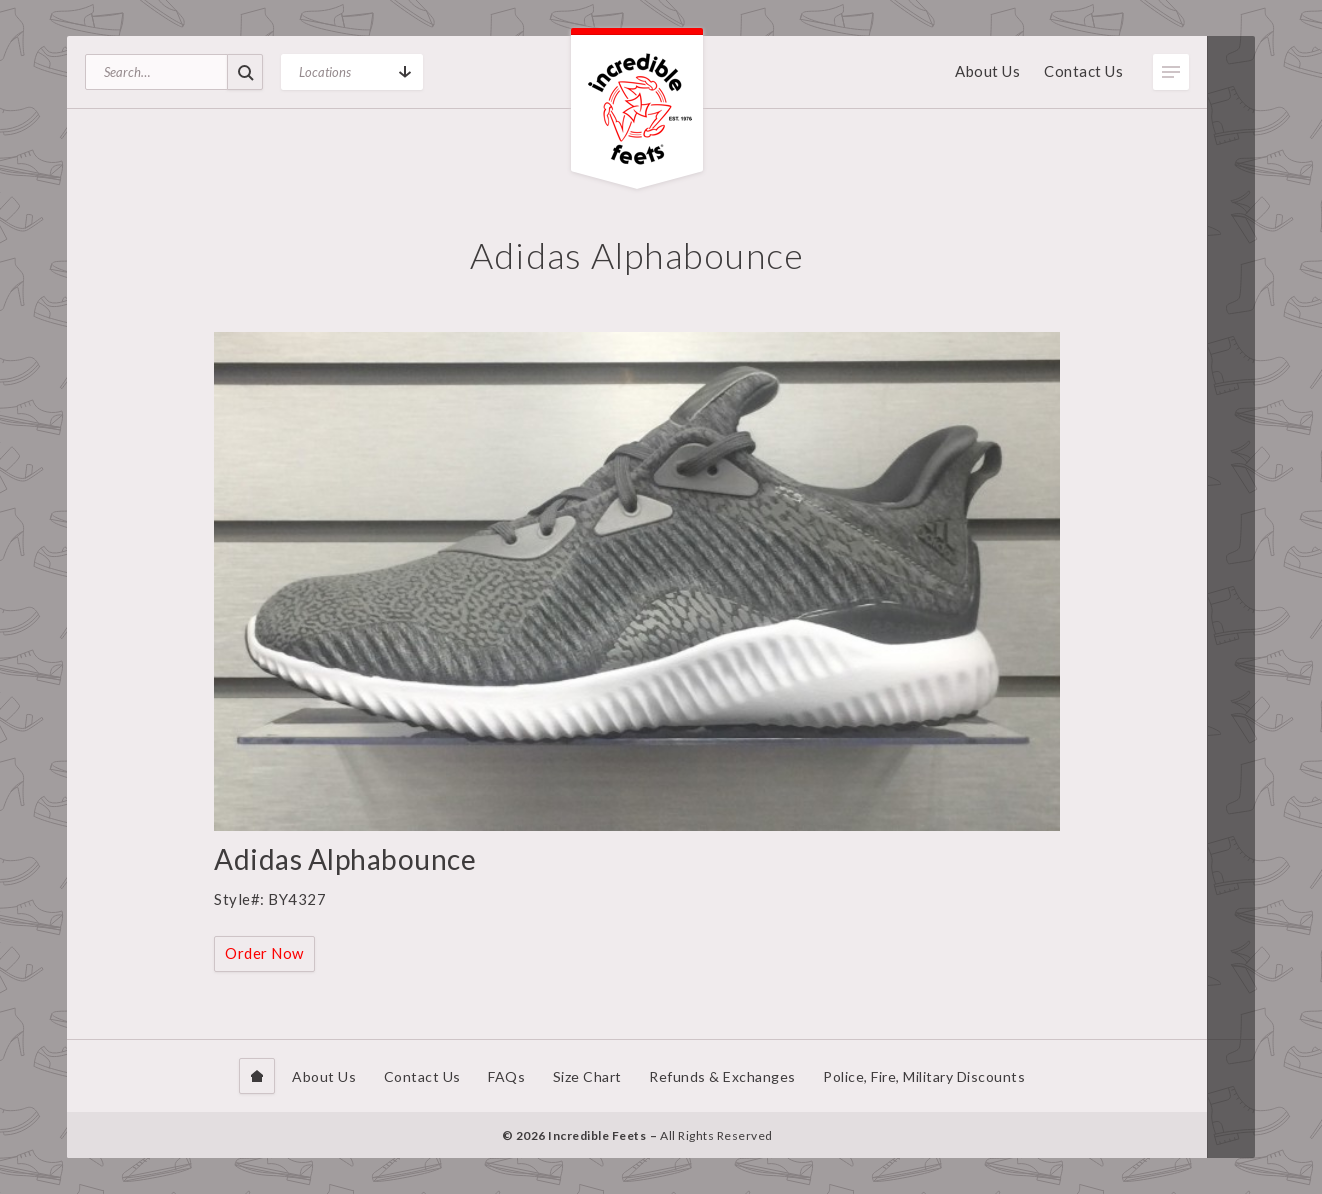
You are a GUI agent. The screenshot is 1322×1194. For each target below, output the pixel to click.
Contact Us (1083, 71)
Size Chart (587, 1076)
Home (257, 1076)
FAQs (506, 1076)
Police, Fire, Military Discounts (924, 1076)
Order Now (264, 953)
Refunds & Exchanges (722, 1076)
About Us (987, 71)
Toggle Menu (1171, 72)
